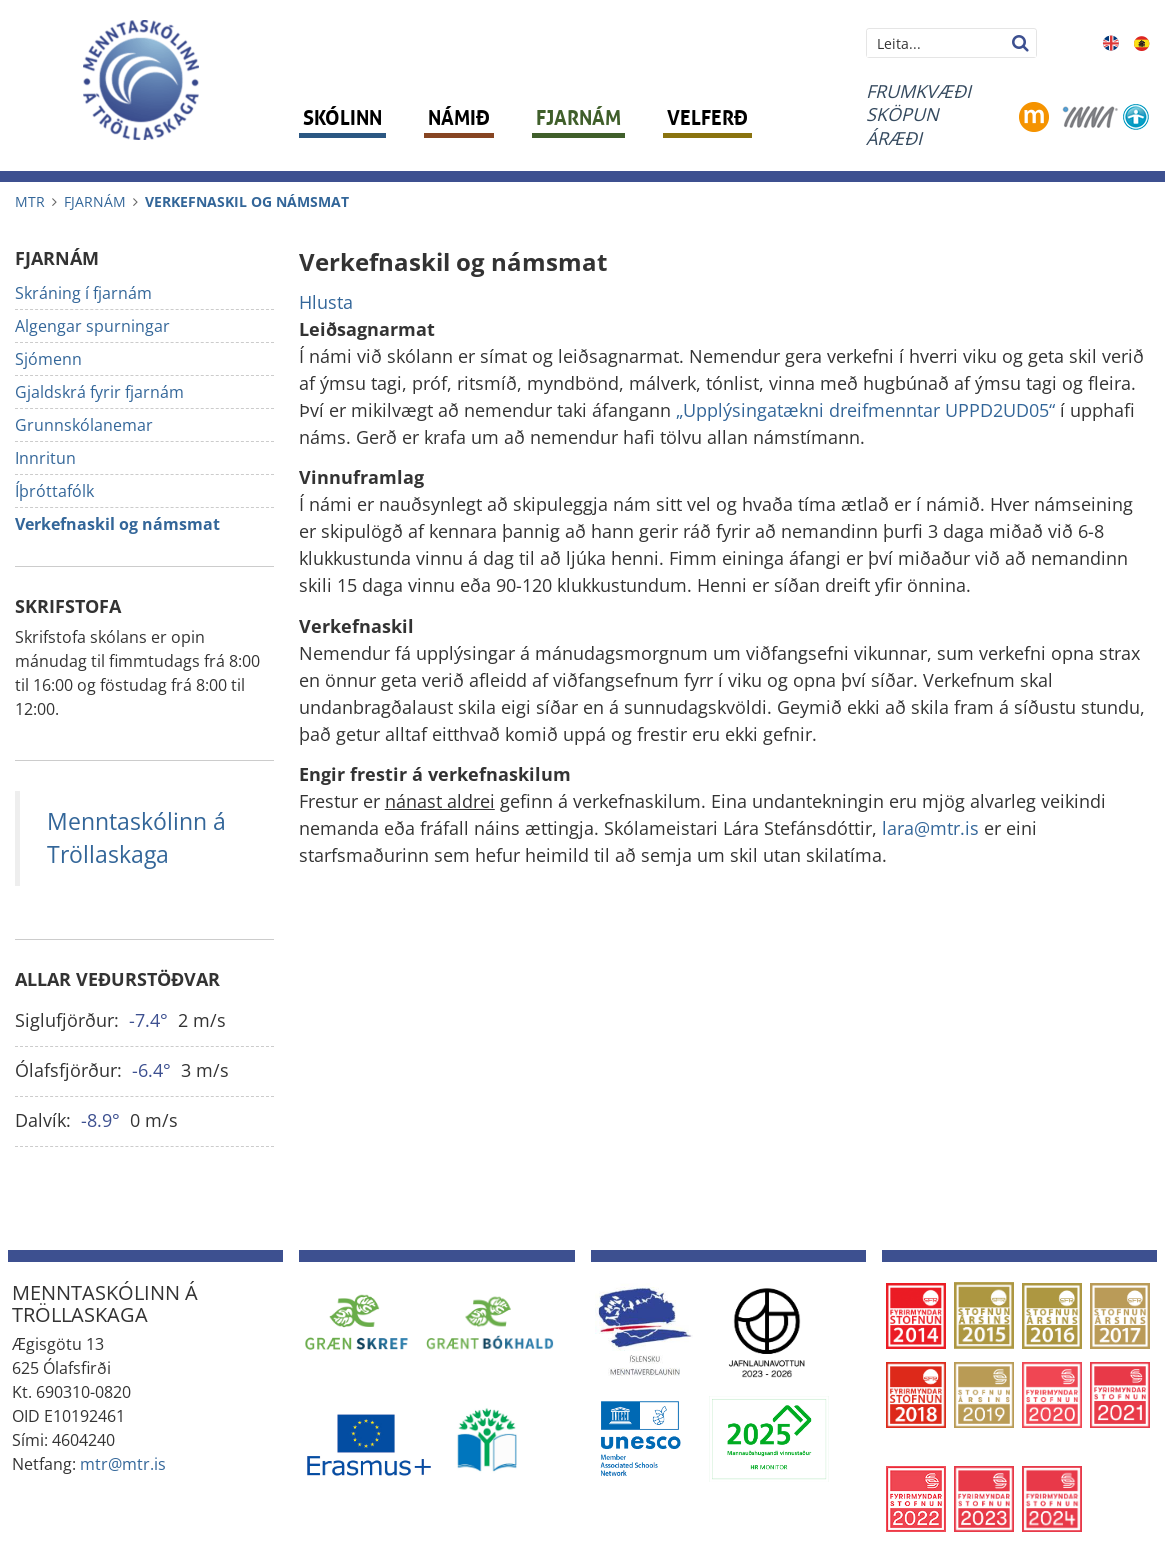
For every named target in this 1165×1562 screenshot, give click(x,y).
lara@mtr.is (933, 828)
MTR (30, 201)
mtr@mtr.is (123, 1464)
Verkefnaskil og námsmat (247, 201)
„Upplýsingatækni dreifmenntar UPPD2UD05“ (865, 410)
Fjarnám (95, 201)
